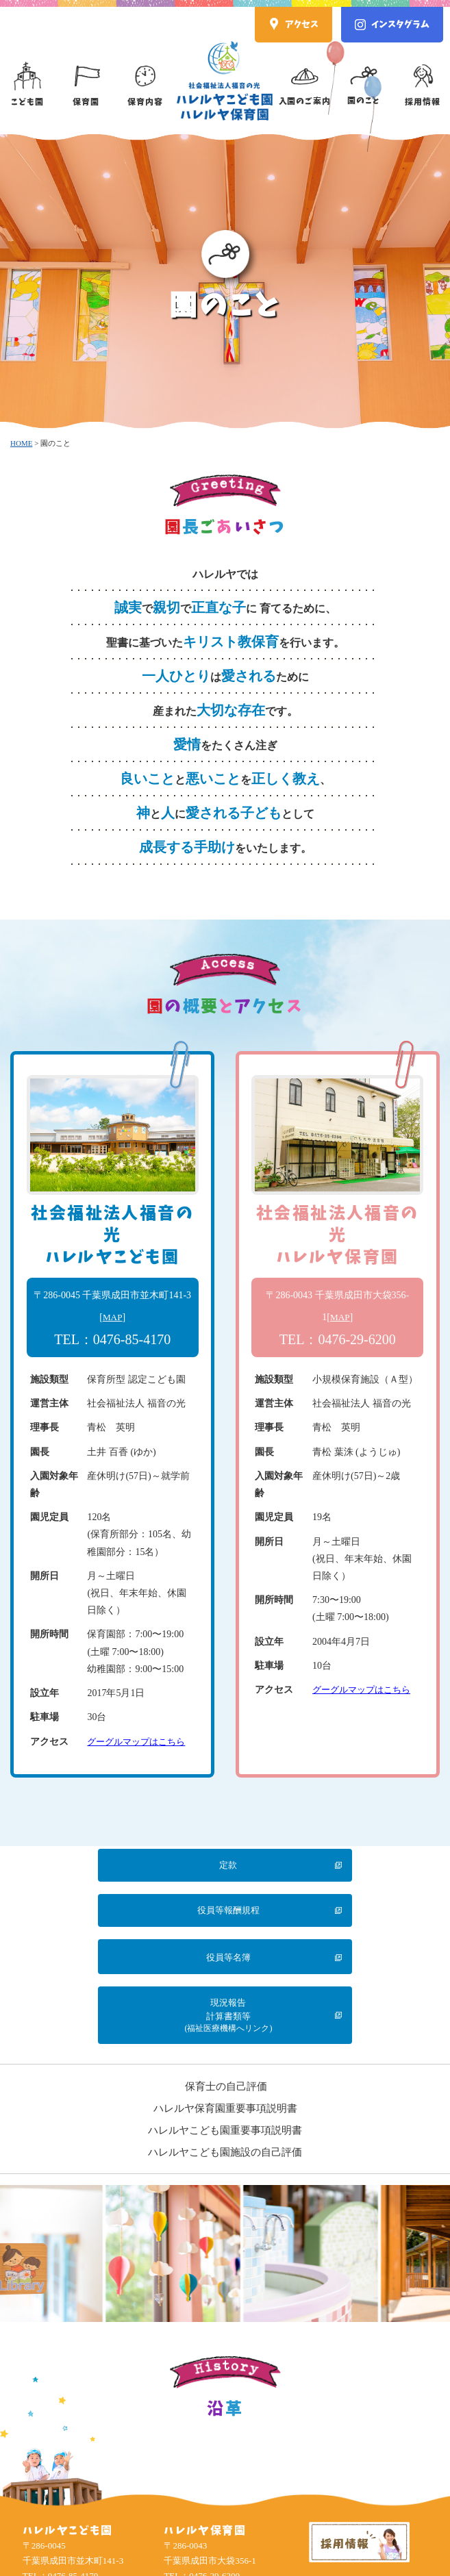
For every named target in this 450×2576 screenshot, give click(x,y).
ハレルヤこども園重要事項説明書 (225, 2045)
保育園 (86, 73)
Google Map (69, 2517)
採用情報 (422, 73)
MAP (112, 1317)
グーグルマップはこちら (139, 1742)
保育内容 (145, 73)
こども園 (27, 73)
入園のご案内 (305, 73)
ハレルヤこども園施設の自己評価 (225, 2067)
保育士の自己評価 (226, 2001)
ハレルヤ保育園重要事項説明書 (225, 2023)
